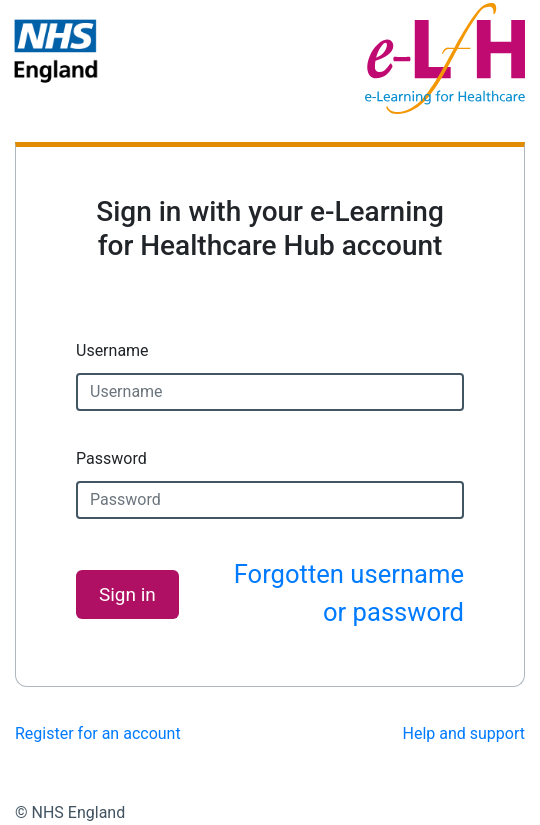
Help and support (464, 733)
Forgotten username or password (349, 593)
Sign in (127, 594)
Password (111, 458)
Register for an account (98, 733)
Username (112, 350)
